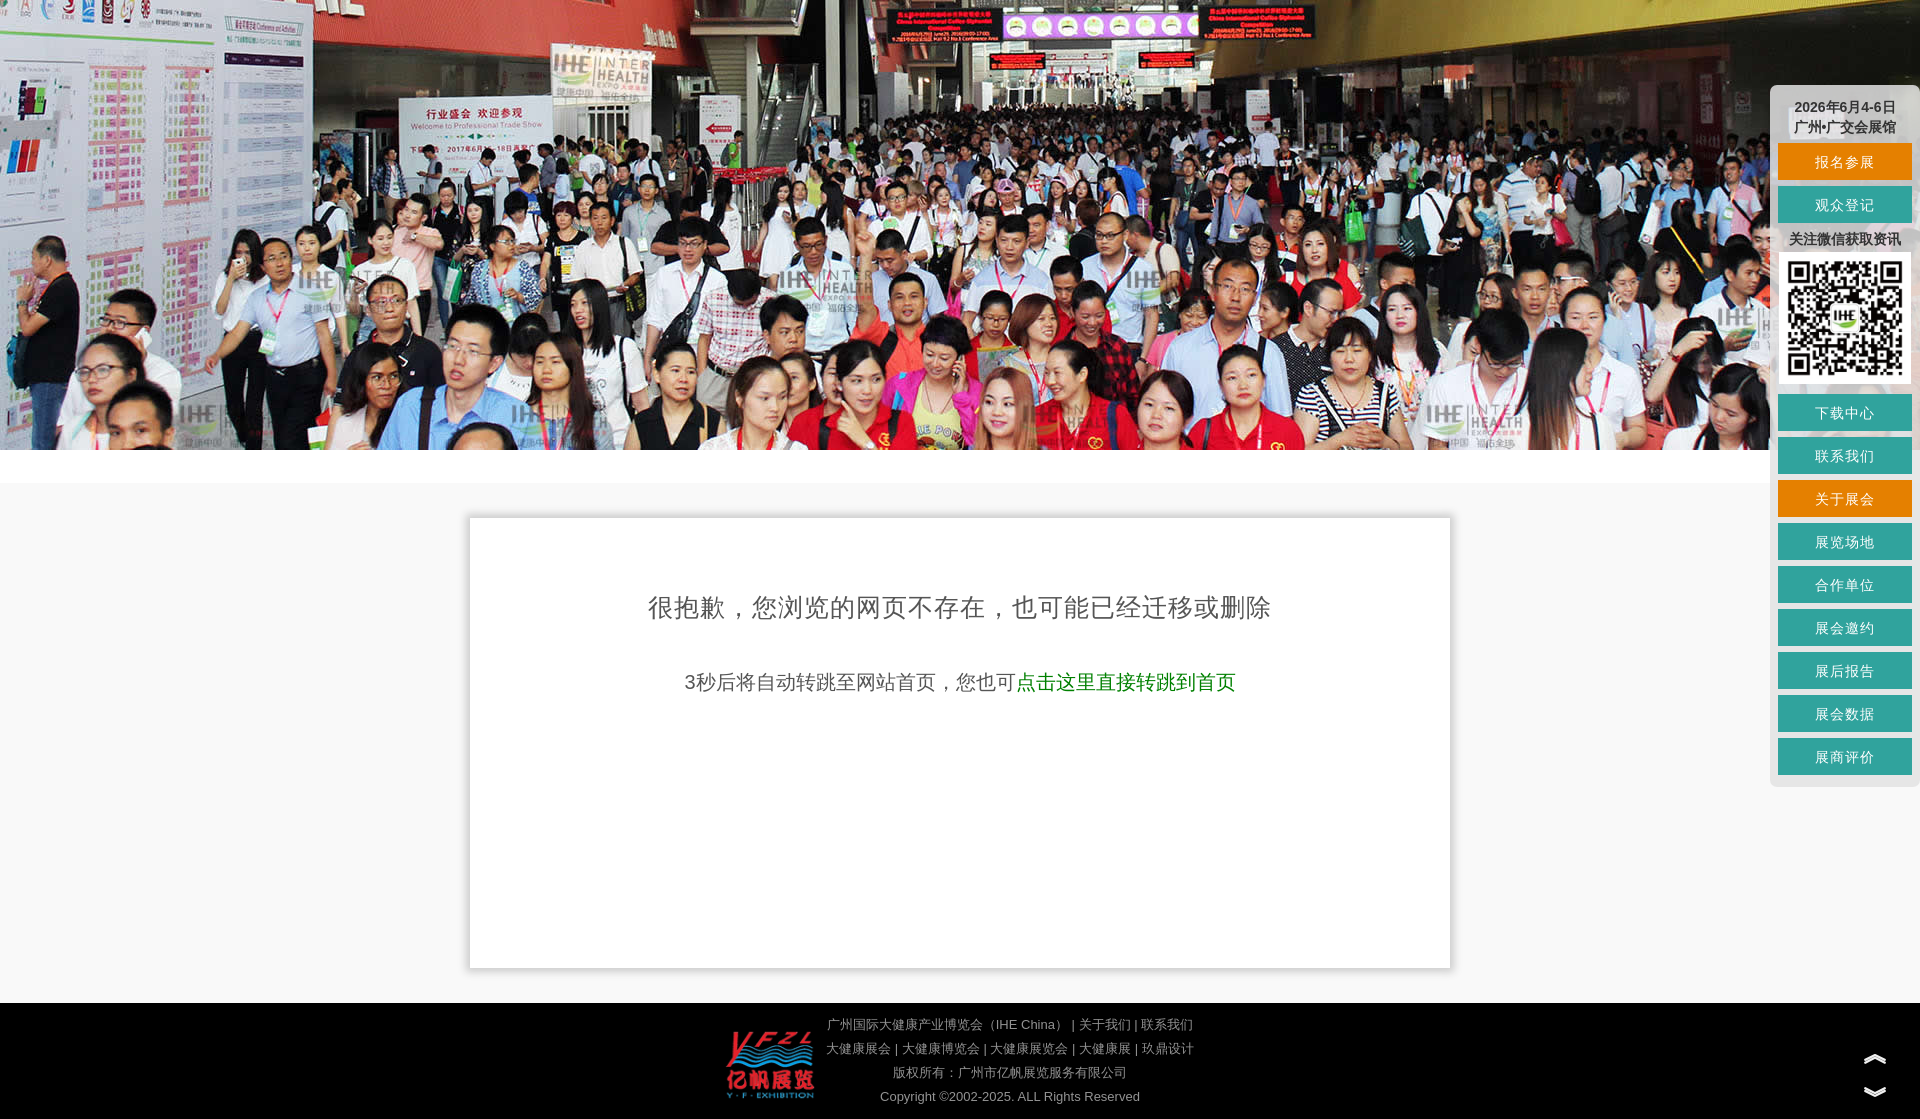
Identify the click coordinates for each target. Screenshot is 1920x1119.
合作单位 (1845, 585)
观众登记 (1845, 205)
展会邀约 (1845, 628)
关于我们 (1105, 1024)
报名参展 (1845, 162)
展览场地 (1845, 542)
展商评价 (1845, 757)
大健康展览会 (1029, 1048)
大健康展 (1105, 1048)
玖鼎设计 (1168, 1048)
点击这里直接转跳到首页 (1126, 682)
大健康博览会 (941, 1048)
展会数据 (1845, 714)
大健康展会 (858, 1048)
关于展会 (1845, 499)
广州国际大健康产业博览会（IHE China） (947, 1024)
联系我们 (1167, 1024)
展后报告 (1845, 671)
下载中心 (1845, 413)
